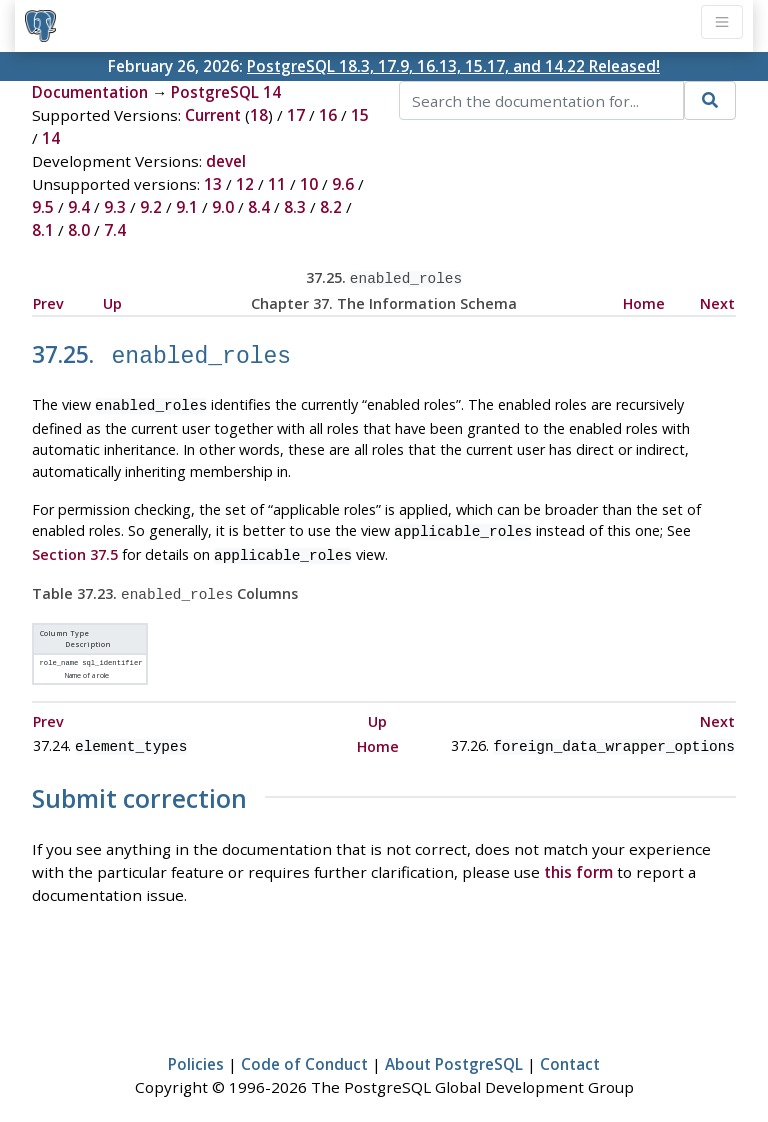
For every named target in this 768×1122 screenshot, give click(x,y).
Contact (570, 1048)
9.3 (115, 207)
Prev (48, 301)
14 (51, 138)
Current (213, 115)
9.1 (187, 207)
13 (213, 184)
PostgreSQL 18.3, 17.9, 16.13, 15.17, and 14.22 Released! (453, 66)
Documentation (90, 92)
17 (296, 115)
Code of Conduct (304, 1048)
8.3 (295, 207)
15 (360, 115)
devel (226, 161)
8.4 (259, 207)
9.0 (223, 207)
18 (259, 115)
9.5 (43, 207)
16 (328, 115)
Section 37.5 (75, 545)
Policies (196, 1048)
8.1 (43, 230)
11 (277, 184)
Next (717, 301)
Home (644, 301)
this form (578, 856)
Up (112, 301)
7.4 (115, 230)
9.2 (151, 207)
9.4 (79, 207)
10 (309, 184)
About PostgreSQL (454, 1048)
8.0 (79, 230)
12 (245, 184)
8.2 (331, 207)
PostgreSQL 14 (226, 92)
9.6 (343, 184)
